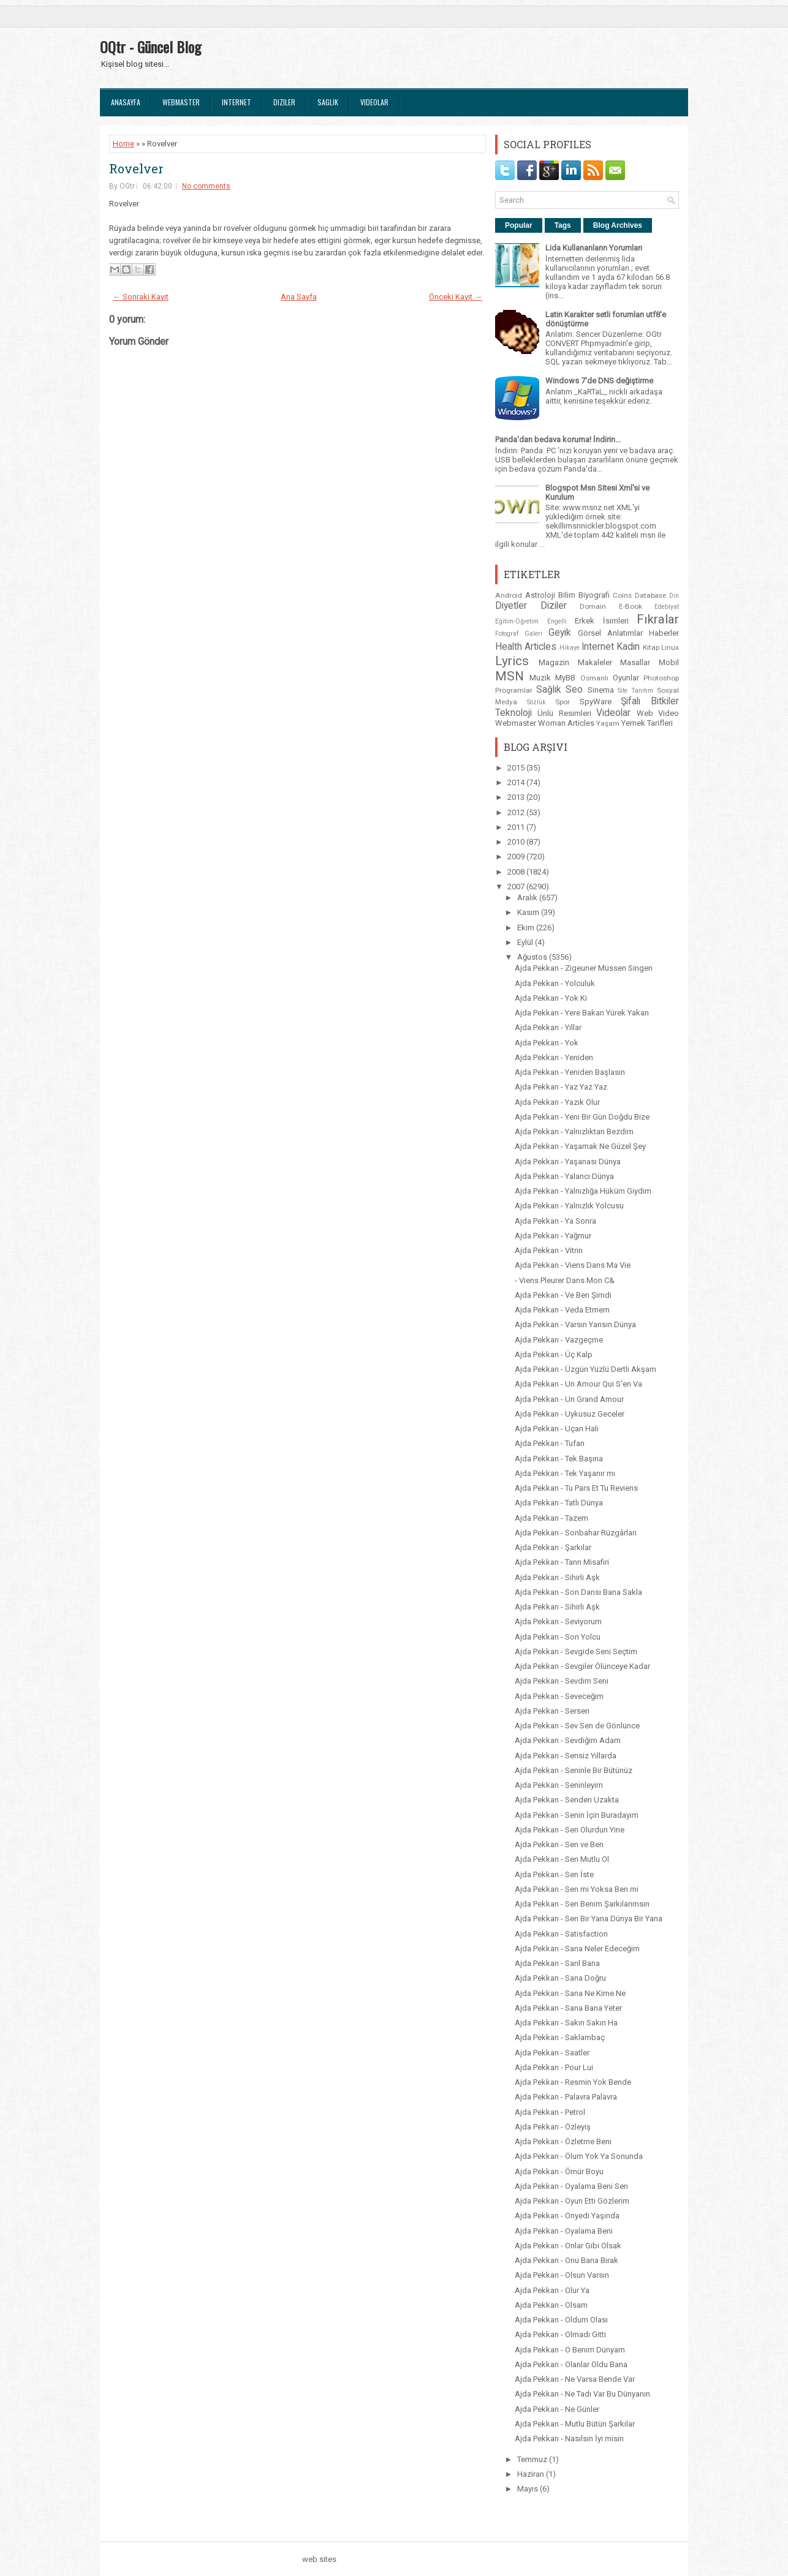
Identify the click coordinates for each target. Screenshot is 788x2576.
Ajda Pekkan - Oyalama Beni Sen (571, 2186)
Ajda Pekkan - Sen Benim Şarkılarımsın (582, 1903)
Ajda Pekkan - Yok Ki (551, 998)
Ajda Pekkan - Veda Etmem (562, 1309)
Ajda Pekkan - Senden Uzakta (567, 1799)
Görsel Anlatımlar (610, 633)
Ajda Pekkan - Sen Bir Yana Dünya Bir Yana (588, 1918)
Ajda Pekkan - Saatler (552, 2052)
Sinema (601, 690)
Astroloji (540, 595)
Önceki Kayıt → (455, 296)
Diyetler (511, 605)
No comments (206, 186)
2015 (516, 767)
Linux (670, 647)
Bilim (566, 595)
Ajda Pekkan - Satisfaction (561, 1933)
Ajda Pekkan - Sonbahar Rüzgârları (576, 1532)
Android (508, 595)
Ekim (526, 927)
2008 (516, 871)
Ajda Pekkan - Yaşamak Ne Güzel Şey (580, 1146)
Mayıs (528, 2488)
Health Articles (525, 646)
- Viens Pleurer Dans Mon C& (565, 1280)
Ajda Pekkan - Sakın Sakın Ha (566, 2022)
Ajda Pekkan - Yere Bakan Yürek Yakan (582, 1012)
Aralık (528, 897)
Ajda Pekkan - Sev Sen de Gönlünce (577, 1725)
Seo (574, 689)
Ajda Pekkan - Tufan (550, 1443)
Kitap (651, 647)
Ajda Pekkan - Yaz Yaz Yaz (561, 1086)
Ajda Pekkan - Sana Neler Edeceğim (577, 1948)
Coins (622, 595)
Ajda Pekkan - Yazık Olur (557, 1102)
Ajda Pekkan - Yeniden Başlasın (570, 1072)
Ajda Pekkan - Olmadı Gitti (560, 2334)
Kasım (529, 912)
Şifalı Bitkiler (650, 701)
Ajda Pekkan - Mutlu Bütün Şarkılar (575, 2423)
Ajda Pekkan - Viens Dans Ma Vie (573, 1265)
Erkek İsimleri (602, 620)
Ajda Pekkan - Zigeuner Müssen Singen (584, 968)
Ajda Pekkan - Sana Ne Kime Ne (570, 1993)
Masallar (635, 662)
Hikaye (569, 648)
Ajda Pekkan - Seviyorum (558, 1621)
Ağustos (533, 957)
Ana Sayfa (299, 296)
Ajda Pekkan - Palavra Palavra (566, 2096)
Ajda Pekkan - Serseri (552, 1710)
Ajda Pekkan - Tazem (551, 1518)
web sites (319, 2559)
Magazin (554, 662)
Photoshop (661, 678)
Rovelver (136, 168)
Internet (236, 102)
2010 (516, 841)
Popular (518, 225)
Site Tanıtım (635, 691)
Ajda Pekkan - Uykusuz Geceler (569, 1413)
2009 (516, 856)
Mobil (669, 662)
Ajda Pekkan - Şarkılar (553, 1547)
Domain (593, 606)
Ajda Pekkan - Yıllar (548, 1027)
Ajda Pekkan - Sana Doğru (560, 1978)
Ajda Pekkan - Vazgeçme (559, 1339)
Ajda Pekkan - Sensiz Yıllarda (565, 1755)
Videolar (374, 102)
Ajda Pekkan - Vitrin (549, 1250)
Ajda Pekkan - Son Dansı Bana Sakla (578, 1592)
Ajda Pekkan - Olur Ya (552, 2290)
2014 (516, 782)
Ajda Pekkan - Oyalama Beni (564, 2230)
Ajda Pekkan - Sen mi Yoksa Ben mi (576, 1889)
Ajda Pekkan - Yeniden (554, 1057)
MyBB (565, 677)
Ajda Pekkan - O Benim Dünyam (570, 2349)
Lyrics (512, 660)
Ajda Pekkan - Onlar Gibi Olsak (568, 2245)
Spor (562, 702)
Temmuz (533, 2459)
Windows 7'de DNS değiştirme (599, 380)
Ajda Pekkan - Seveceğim (559, 1696)
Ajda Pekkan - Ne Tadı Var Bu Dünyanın (582, 2393)
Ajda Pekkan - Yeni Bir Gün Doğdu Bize (582, 1116)
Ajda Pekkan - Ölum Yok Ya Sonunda (579, 2156)
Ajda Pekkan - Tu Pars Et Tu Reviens (576, 1488)
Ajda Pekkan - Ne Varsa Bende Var (575, 2379)
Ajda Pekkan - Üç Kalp (554, 1354)
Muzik (540, 677)
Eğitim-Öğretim (517, 621)
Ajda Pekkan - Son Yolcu (557, 1636)
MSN (509, 676)
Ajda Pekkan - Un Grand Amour (569, 1399)
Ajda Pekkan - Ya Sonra (555, 1221)
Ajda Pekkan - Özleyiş (553, 2126)
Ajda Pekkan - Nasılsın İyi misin (569, 2438)
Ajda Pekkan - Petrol (550, 2112)
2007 (516, 886)
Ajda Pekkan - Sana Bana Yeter (568, 2008)
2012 (516, 812)
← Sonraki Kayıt (141, 296)
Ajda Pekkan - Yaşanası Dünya (568, 1161)
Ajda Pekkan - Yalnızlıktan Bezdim (574, 1131)
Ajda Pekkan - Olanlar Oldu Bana (571, 2364)
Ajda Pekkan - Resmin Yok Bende (573, 2082)
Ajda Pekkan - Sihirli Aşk (557, 1577)
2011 (516, 827)
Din (674, 596)
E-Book (630, 606)
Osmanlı (594, 678)
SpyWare (596, 701)
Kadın (628, 646)
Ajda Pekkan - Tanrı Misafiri (562, 1562)
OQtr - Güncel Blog (150, 47)
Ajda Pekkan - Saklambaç (560, 2037)
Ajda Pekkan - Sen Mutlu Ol (562, 1859)
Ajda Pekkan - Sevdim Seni (561, 1680)
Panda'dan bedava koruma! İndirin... (558, 439)
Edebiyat (666, 607)
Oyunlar (626, 677)
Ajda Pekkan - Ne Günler (557, 2409)
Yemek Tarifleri (647, 723)
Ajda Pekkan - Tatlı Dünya (559, 1502)
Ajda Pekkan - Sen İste (554, 1874)
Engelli (557, 621)
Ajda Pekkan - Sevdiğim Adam (568, 1740)
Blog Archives (617, 225)
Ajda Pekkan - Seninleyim (559, 1785)
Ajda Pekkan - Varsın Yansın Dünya (575, 1324)
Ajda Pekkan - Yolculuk (555, 983)
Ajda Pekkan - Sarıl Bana (557, 1963)
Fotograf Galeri (518, 634)
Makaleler (595, 662)
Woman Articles (566, 723)
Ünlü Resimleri (564, 713)
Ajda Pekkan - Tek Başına (559, 1458)
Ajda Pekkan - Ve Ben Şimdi (563, 1295)
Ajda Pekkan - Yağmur (553, 1235)
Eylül (526, 942)
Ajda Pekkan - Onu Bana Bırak (566, 2260)
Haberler (664, 633)
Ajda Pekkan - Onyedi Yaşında (567, 2215)
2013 (516, 797)
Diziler (284, 102)
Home (123, 143)
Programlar (513, 690)
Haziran (531, 2474)
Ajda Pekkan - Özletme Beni (563, 2141)
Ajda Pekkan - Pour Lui (554, 2067)
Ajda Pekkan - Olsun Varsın (562, 2275)
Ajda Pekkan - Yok (546, 1042)
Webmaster (181, 102)
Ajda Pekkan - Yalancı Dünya (564, 1176)
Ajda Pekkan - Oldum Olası (561, 2319)
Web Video (658, 713)
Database (650, 595)
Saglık (327, 102)
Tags (563, 225)
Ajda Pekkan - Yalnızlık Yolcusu (569, 1205)
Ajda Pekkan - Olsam (551, 2305)
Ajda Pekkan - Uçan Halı (557, 1428)
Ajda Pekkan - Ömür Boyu (559, 2171)
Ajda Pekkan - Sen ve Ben (559, 1844)
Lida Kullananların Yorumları (593, 247)
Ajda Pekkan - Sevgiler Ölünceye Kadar (582, 1666)
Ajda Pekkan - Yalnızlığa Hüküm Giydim (583, 1191)
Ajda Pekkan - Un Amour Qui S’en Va (578, 1383)
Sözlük (536, 702)
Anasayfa (125, 102)
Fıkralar (658, 619)
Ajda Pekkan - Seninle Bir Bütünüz (573, 1770)
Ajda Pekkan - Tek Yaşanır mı (565, 1473)
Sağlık (548, 689)
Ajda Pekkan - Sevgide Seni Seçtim (576, 1651)
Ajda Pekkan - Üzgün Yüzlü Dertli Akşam (585, 1369)
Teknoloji (513, 712)
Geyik (559, 632)
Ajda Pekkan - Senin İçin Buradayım (576, 1815)
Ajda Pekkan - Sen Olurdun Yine (569, 1829)
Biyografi (594, 595)
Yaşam (607, 723)
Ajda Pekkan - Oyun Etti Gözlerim (572, 2200)
